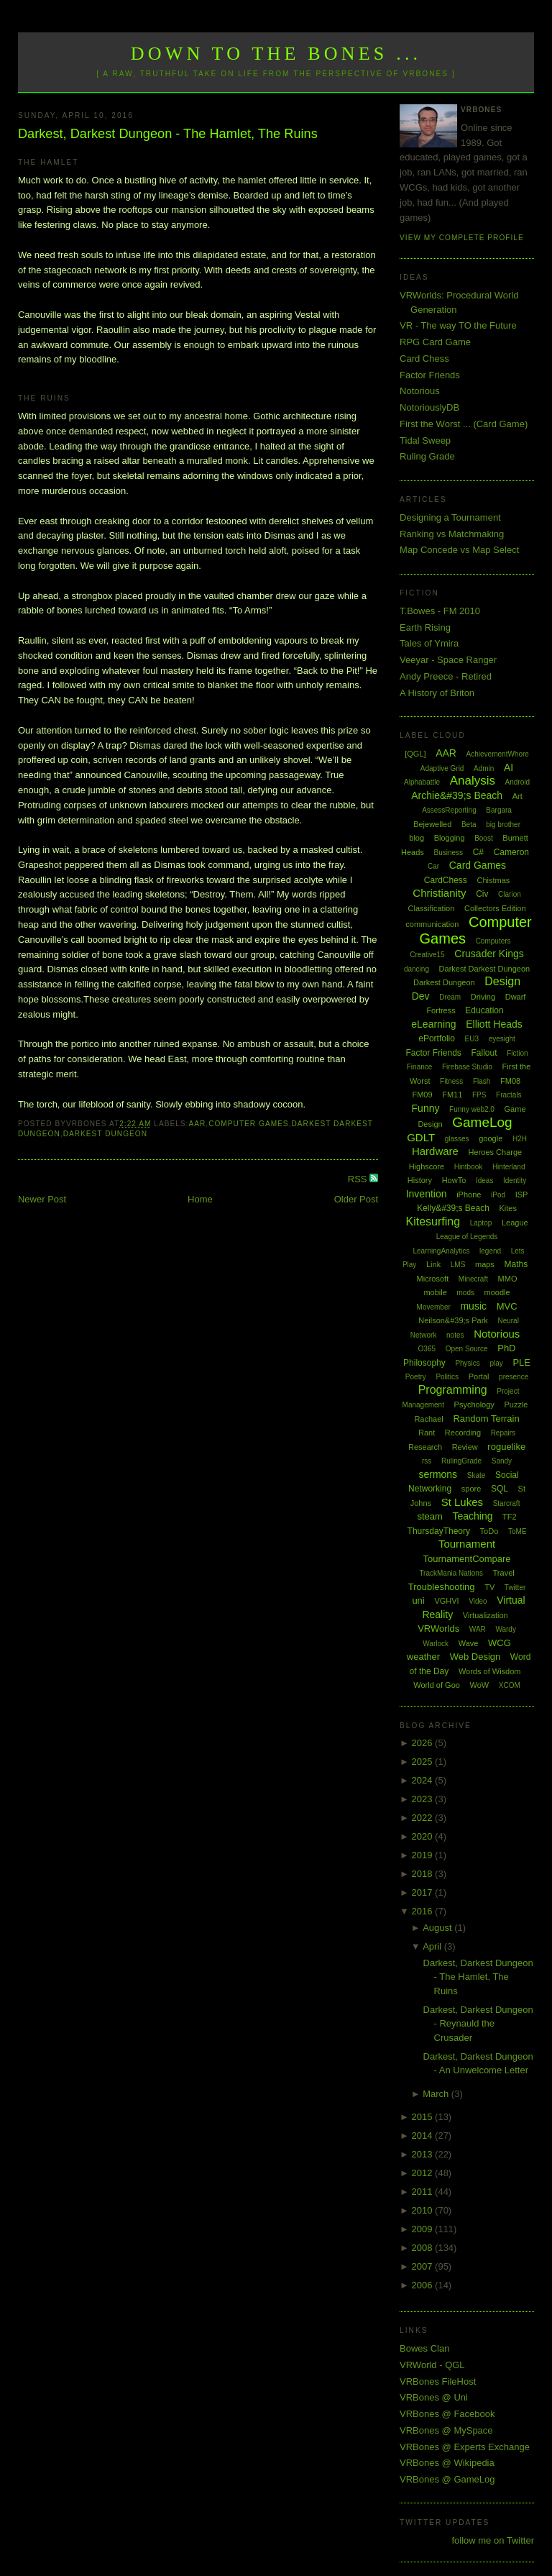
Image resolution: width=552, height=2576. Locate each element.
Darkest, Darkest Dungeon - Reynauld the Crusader (478, 2023)
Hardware (435, 1151)
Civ (482, 894)
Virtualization (485, 1615)
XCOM (509, 1685)
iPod (498, 1195)
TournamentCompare (466, 1558)
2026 (424, 1742)
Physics (467, 1363)
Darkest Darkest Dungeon (484, 968)
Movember (434, 1307)
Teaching (472, 1516)
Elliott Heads (494, 1024)
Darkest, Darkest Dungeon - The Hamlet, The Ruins (168, 134)
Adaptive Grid (442, 768)
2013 (424, 2154)
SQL (499, 1489)
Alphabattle (422, 782)
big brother (503, 824)
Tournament (466, 1544)
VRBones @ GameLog (447, 2479)
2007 (424, 2266)
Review (465, 1447)
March (437, 2093)
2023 (424, 1799)
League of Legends (467, 1237)
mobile (434, 1292)
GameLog (482, 1122)
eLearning (433, 1024)
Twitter (515, 1587)
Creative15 (427, 955)
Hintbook (468, 1167)
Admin (484, 768)
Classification (431, 908)
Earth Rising (425, 627)
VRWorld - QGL (432, 2365)
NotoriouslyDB (429, 407)
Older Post (356, 1199)
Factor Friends (430, 375)
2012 (424, 2173)
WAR (477, 1629)
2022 (424, 1817)
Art (517, 796)
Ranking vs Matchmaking (452, 534)
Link (433, 1264)
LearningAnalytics (441, 1251)
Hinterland (508, 1167)
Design (502, 981)
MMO (508, 1278)
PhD (506, 1348)
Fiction (517, 1053)
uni (418, 1600)
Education (484, 1010)
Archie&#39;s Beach (456, 795)
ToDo (489, 1531)
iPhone (468, 1194)
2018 (424, 1873)
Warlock (435, 1644)
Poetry (415, 1377)
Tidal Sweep (425, 440)
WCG (499, 1643)
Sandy (502, 1461)
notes (455, 1335)
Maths (516, 1264)
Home (200, 1199)
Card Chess (424, 358)
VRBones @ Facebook (447, 2413)
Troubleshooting (441, 1586)
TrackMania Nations (451, 1573)
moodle (497, 1292)
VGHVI (446, 1601)
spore (471, 1488)
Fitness (451, 1081)
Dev (421, 996)
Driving (483, 996)
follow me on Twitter (492, 2540)
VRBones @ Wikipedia (447, 2462)
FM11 (452, 1094)
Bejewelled (432, 824)
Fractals (509, 1095)
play (495, 1363)
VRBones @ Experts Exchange (465, 2447)
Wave (469, 1643)
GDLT (421, 1137)
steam (429, 1516)
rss (426, 1461)
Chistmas (493, 880)
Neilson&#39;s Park (453, 1320)
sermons (437, 1474)
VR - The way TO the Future (458, 325)
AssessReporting (449, 810)
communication (432, 924)
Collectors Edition (495, 908)
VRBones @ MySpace (446, 2430)
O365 (427, 1349)
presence (513, 1377)
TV (489, 1587)
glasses (457, 1139)
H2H (519, 1139)
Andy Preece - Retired (446, 676)
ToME (517, 1531)
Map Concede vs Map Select (459, 549)
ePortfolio (436, 1038)
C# (478, 852)
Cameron (511, 852)
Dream (450, 997)
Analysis (472, 780)
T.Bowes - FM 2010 (440, 611)
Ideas (484, 1180)
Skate (476, 1475)
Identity (514, 1180)
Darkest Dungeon (105, 1134)
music (473, 1306)
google (490, 1138)
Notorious (420, 390)
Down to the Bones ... (276, 53)
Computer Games (248, 1124)
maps (484, 1264)
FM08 (510, 1081)
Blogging (449, 837)
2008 (424, 2247)
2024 (424, 1780)
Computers (493, 941)
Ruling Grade (427, 456)
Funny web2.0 (471, 1109)
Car (433, 866)
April (433, 1946)
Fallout (484, 1053)
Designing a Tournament (450, 517)
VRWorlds (438, 1628)
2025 (424, 1761)
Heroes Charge (496, 1152)
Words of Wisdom (490, 1671)
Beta (469, 824)
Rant (426, 1432)
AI (508, 767)
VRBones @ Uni (434, 2397)
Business (448, 853)
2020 (424, 1836)
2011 (424, 2191)
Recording (463, 1432)
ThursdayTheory (439, 1531)
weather (423, 1656)
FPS (479, 1095)
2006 (424, 2285)
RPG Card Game (435, 342)
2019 (424, 1855)
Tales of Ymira (429, 643)
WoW (479, 1685)
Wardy (505, 1629)
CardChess (445, 880)
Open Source (467, 1349)
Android (517, 782)
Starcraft (506, 1503)
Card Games (477, 865)
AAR (197, 1124)
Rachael (428, 1419)
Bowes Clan (424, 2348)
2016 (424, 1911)
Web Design (475, 1656)
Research (425, 1447)
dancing (416, 969)
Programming (452, 1390)
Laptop (481, 1223)
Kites (507, 1208)
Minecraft (473, 1279)
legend (490, 1251)
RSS (358, 1179)
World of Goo (436, 1685)
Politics (447, 1377)
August (438, 1927)
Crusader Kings (489, 953)
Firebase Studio (467, 1067)
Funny (426, 1108)
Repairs (503, 1433)
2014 (424, 2135)
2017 (424, 1892)
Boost (483, 838)
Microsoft (433, 1278)
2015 (424, 2116)
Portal (479, 1376)
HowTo (454, 1180)
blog (416, 837)
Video (478, 1601)
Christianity (439, 893)
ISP (521, 1194)
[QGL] (415, 753)
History (420, 1180)
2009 (424, 2229)
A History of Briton (437, 693)
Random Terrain (486, 1418)
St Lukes (462, 1502)
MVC (507, 1306)
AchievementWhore (497, 754)
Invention (426, 1194)
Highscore (427, 1166)
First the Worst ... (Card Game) (464, 424)
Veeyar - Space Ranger (448, 659)
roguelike (506, 1446)
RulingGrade (461, 1461)
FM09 (422, 1094)
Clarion (509, 894)
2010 (424, 2210)
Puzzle (516, 1404)
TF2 (509, 1516)
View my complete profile (462, 238)
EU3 (472, 1039)
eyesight (502, 1039)
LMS (458, 1265)
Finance (420, 1067)
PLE (521, 1362)
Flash (481, 1081)
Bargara (499, 810)
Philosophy (424, 1363)
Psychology (474, 1404)
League (515, 1222)
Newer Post (42, 1199)
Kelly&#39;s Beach (453, 1208)
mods (465, 1293)
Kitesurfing (432, 1221)
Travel (504, 1572)
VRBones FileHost (438, 2381)
